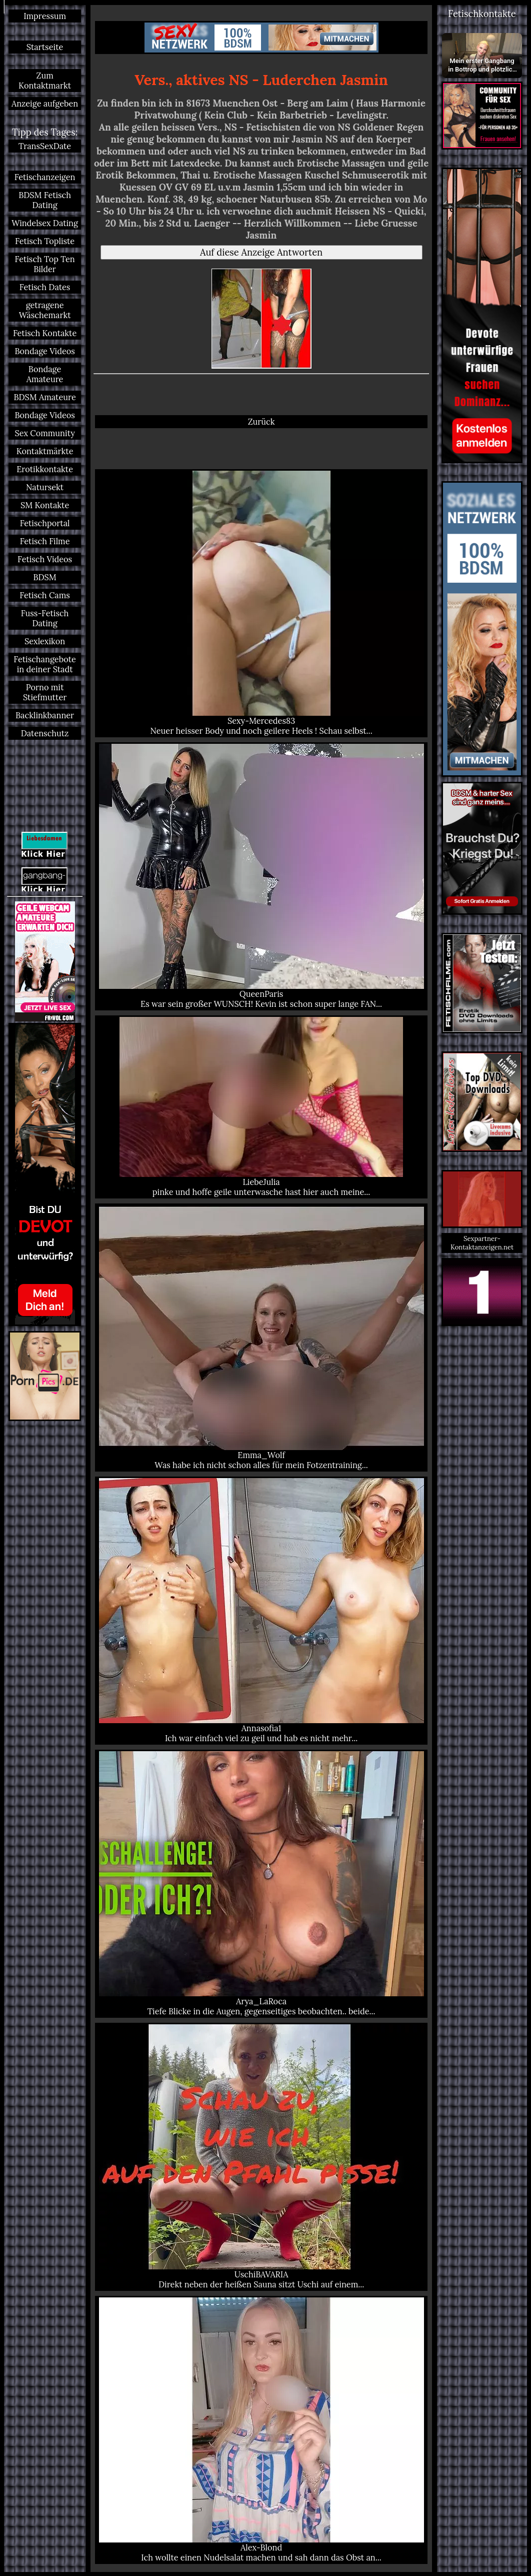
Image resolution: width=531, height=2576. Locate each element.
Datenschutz (45, 733)
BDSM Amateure (45, 397)
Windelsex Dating (45, 223)
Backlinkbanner (45, 715)
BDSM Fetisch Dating (44, 200)
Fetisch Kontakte (44, 333)
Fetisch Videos (45, 559)
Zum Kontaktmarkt (44, 81)
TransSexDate (44, 146)
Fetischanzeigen (45, 177)
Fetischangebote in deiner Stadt (45, 664)
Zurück (261, 422)
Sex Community (44, 433)
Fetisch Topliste (44, 241)
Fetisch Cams (45, 595)
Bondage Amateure (45, 374)
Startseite (45, 47)
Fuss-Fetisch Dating (45, 618)
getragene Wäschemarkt (45, 310)
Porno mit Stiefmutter (44, 692)
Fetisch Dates (45, 287)
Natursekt (45, 487)
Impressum (45, 16)
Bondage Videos (44, 351)
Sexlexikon (44, 641)
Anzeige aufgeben (45, 104)
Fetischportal (45, 523)
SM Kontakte (44, 505)
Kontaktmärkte (45, 451)
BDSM (44, 577)
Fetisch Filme (45, 541)
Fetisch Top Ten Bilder (45, 264)
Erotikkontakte (44, 469)
